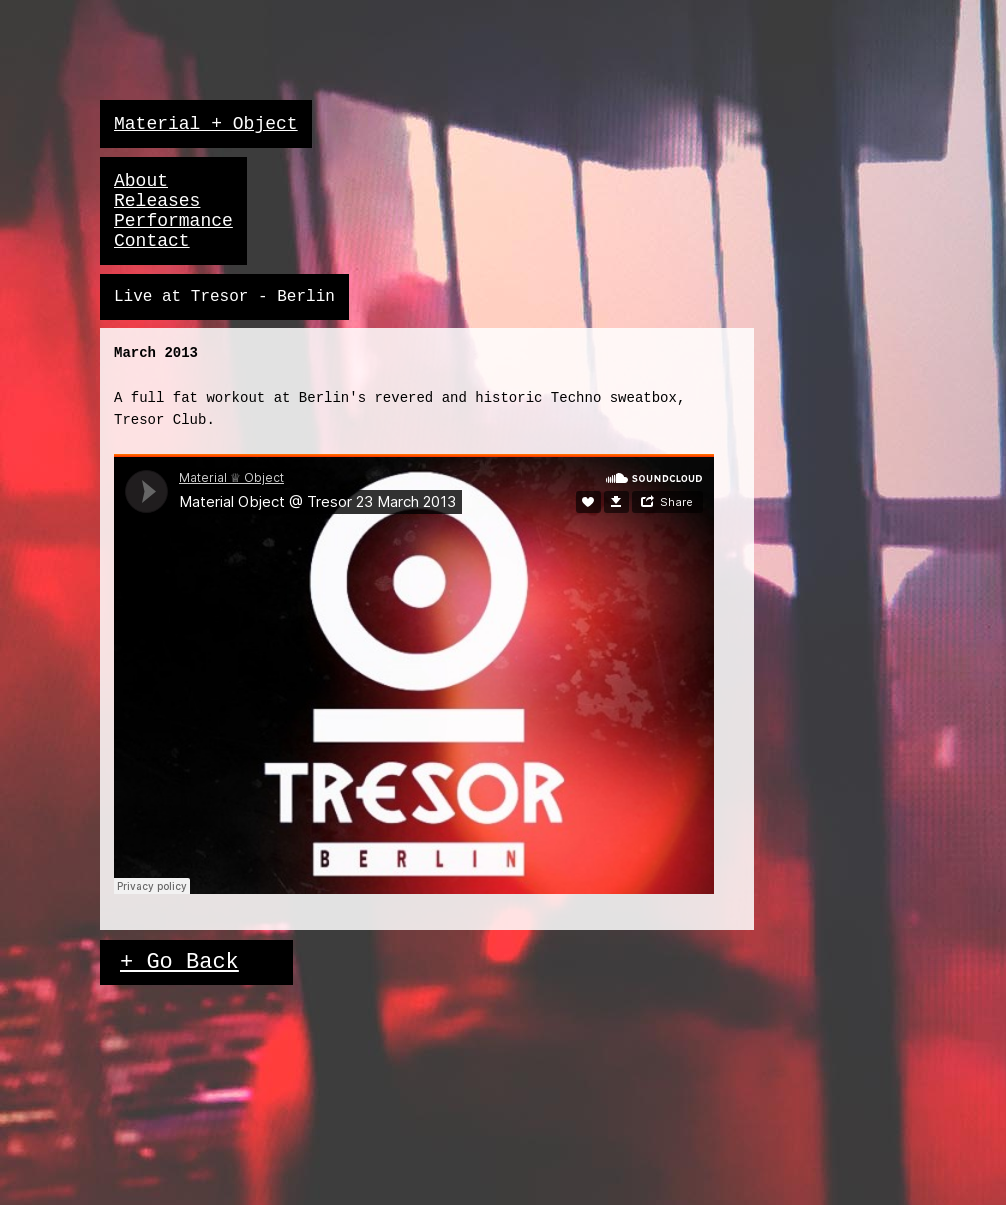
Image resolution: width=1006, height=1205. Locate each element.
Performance (173, 221)
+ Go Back (179, 962)
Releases (157, 201)
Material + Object (206, 124)
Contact (152, 241)
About (141, 181)
